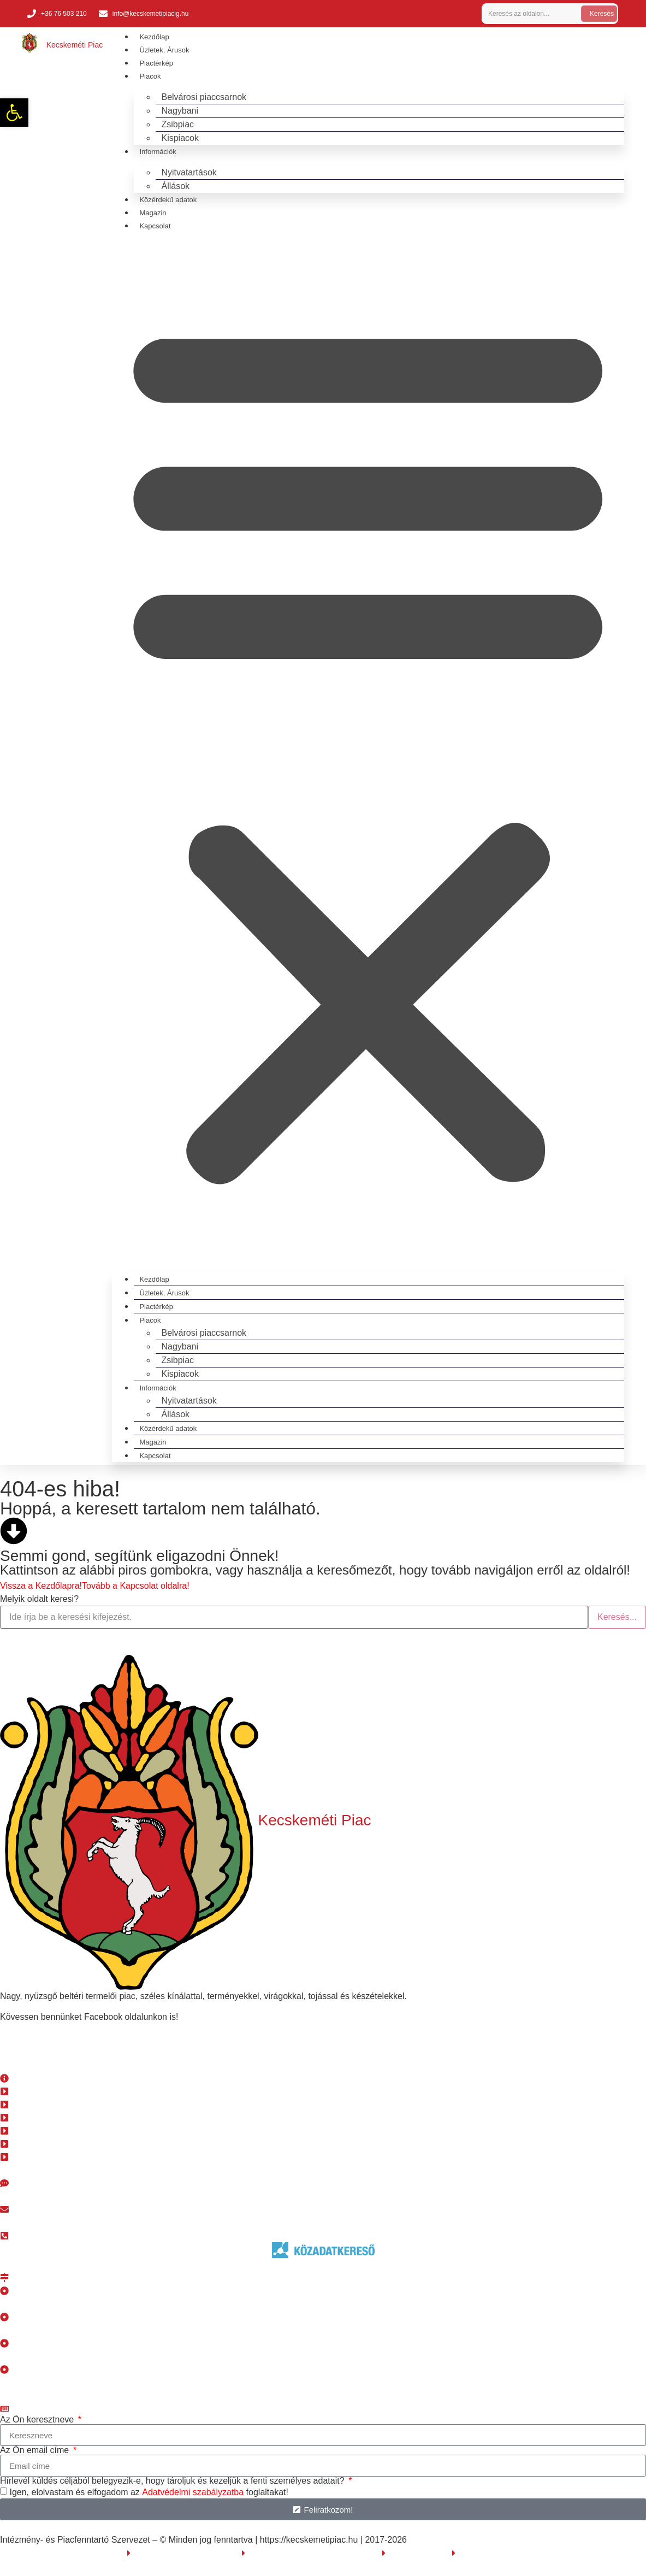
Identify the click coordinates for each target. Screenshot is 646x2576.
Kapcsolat (154, 226)
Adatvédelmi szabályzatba (193, 2492)
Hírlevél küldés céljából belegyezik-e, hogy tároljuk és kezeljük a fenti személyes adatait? (173, 2481)
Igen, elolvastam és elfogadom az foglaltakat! (148, 2492)
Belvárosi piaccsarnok (203, 97)
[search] (529, 13)
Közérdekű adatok (168, 200)
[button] (368, 748)
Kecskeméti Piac (74, 44)
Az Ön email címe (36, 2450)
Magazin (152, 213)
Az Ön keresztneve (38, 2419)
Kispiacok (179, 138)
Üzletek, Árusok (164, 50)
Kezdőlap (154, 37)
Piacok (150, 76)
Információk (157, 152)
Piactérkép (156, 63)
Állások (175, 186)
